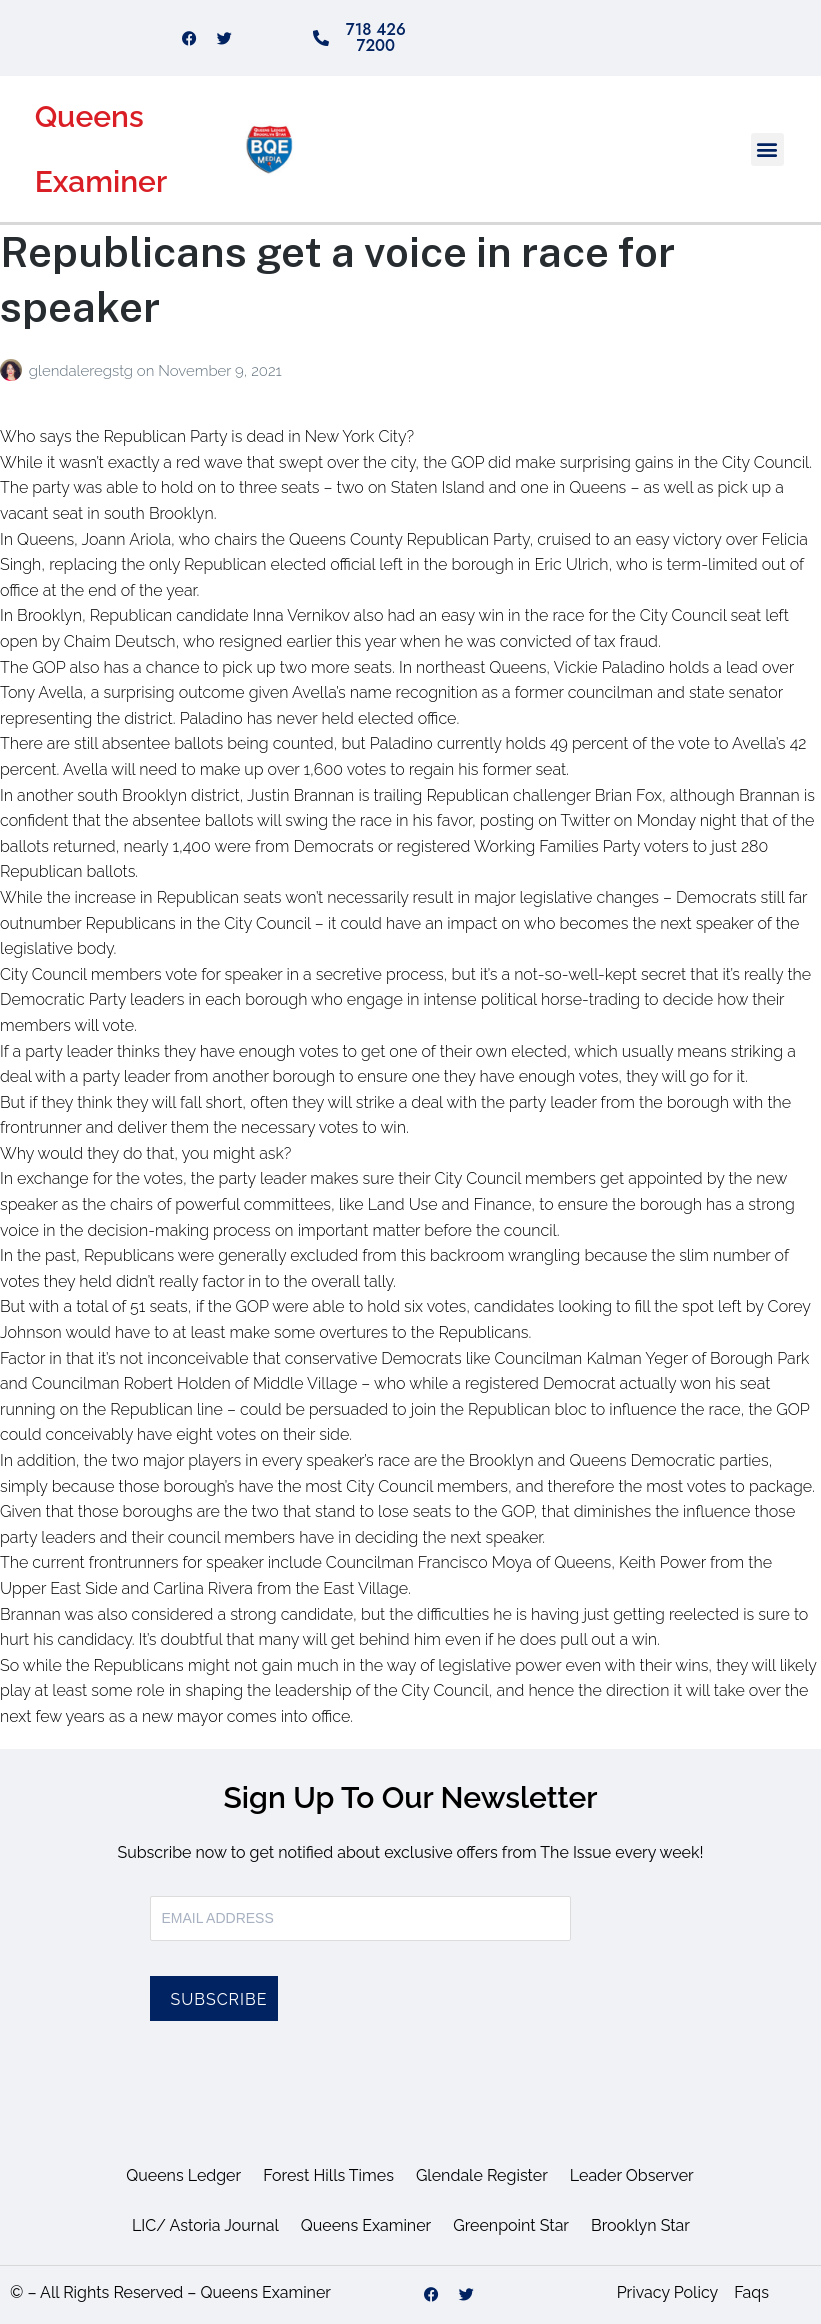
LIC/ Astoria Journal (205, 2225)
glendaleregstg (83, 371)
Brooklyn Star (640, 2225)
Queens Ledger (183, 2175)
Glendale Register (482, 2175)
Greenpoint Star (511, 2225)
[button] (767, 149)
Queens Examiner (366, 2225)
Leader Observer (632, 2175)
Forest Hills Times (328, 2175)
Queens (89, 116)
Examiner (101, 181)
